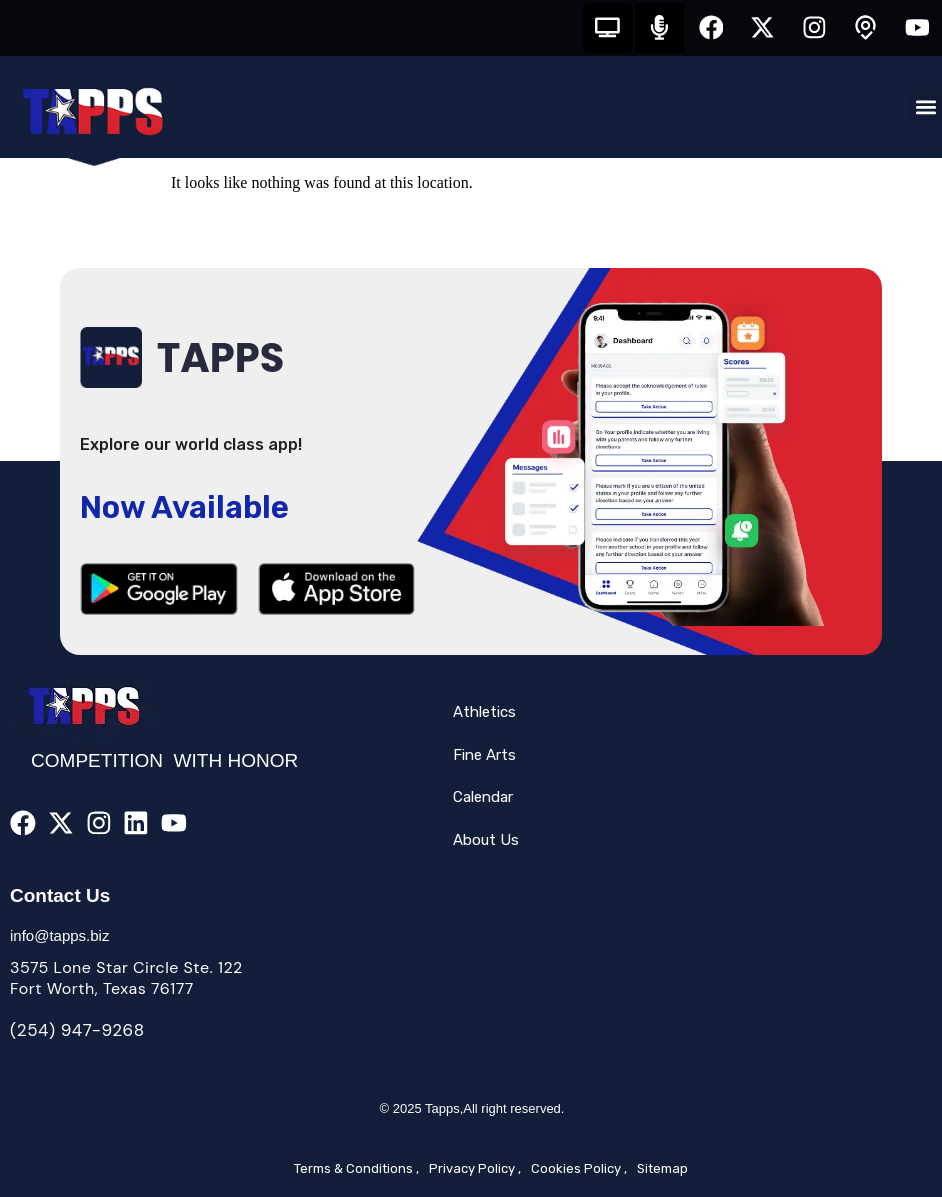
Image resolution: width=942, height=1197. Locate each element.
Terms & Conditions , (356, 1168)
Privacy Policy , (475, 1168)
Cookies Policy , (579, 1168)
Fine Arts (484, 755)
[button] (925, 107)
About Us (486, 840)
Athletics (484, 713)
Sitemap (662, 1168)
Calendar (483, 798)
